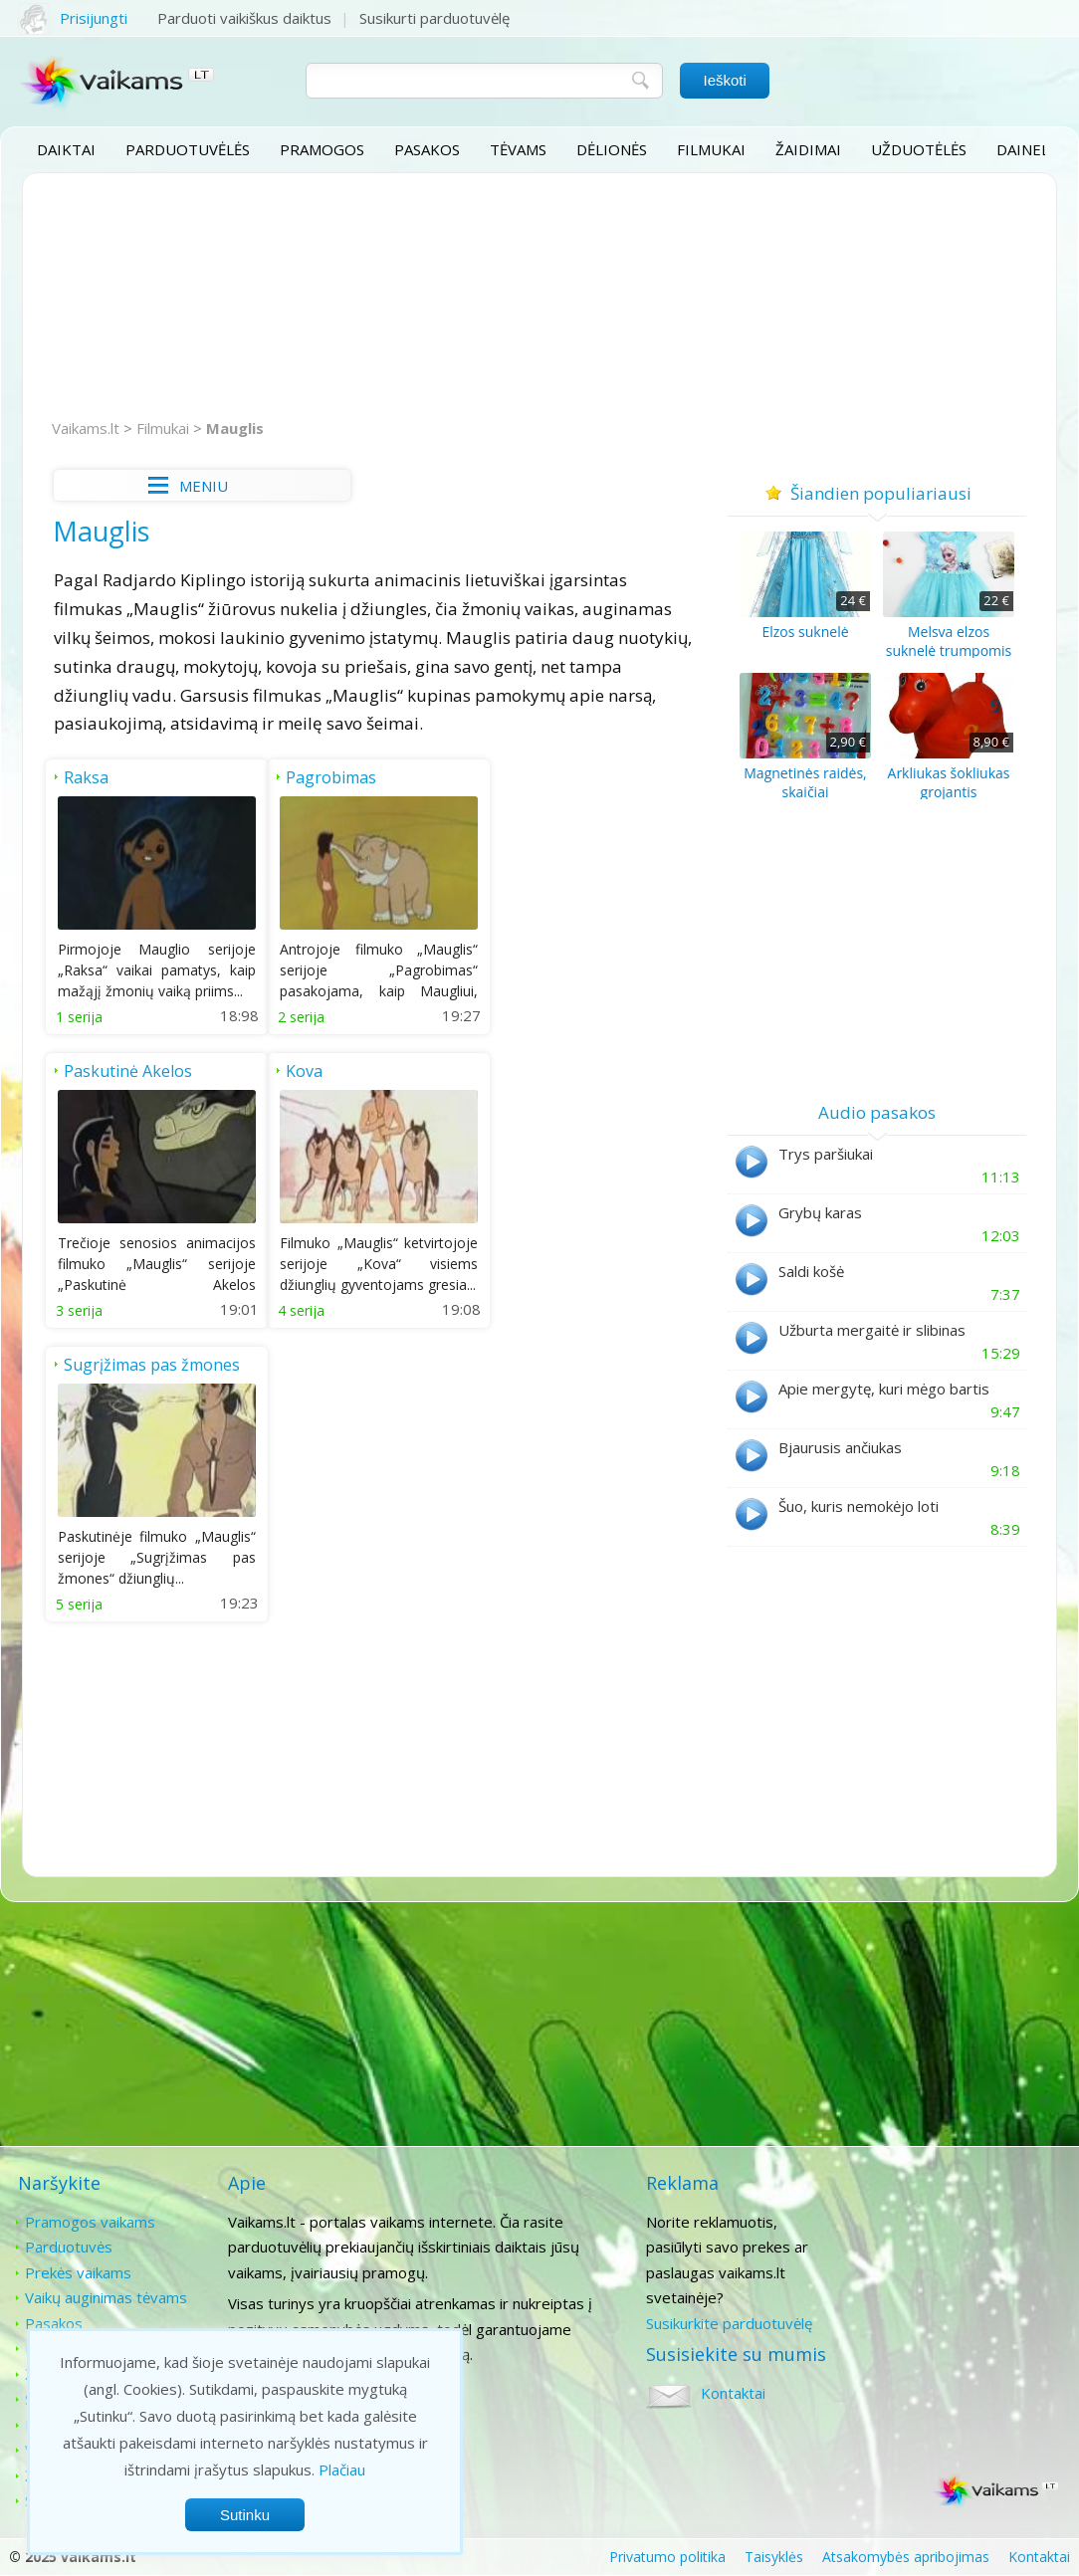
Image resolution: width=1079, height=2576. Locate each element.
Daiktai (66, 149)
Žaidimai (808, 149)
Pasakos (427, 149)
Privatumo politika (667, 2556)
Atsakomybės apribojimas (905, 2556)
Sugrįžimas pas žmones (371, 1070)
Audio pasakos (877, 1112)
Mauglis (235, 428)
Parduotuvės (68, 2246)
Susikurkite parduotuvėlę (727, 2323)
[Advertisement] (539, 296)
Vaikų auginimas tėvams (106, 2297)
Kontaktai (939, 2222)
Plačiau (342, 2469)
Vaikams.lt (85, 428)
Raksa (86, 777)
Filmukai (711, 149)
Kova (82, 1070)
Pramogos (322, 149)
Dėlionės (611, 149)
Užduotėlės (919, 149)
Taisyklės (774, 2556)
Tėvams (518, 149)
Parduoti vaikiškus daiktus (244, 18)
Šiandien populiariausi (877, 493)
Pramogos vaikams (90, 2222)
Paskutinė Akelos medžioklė (567, 789)
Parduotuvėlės (187, 149)
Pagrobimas (328, 777)
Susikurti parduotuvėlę (434, 18)
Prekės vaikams (78, 2272)
